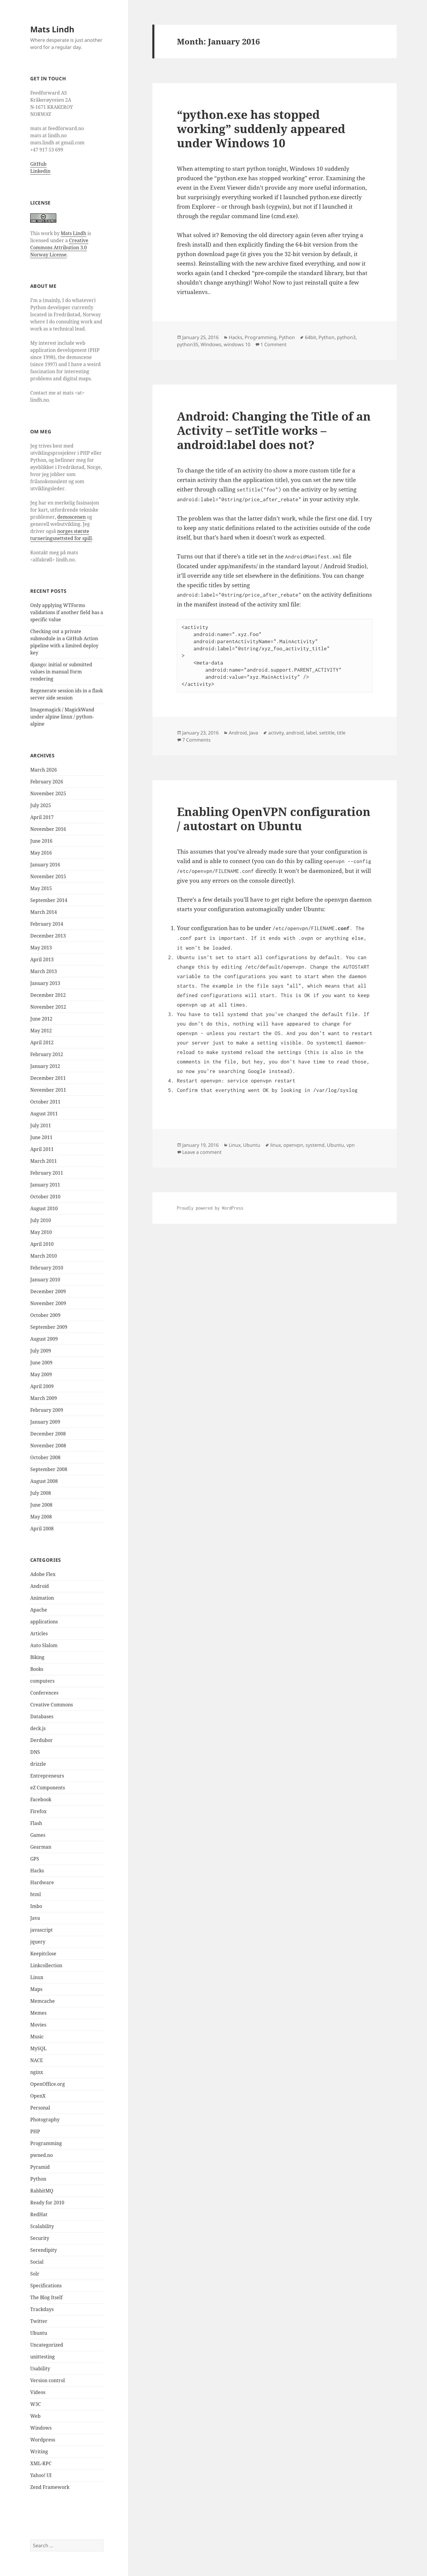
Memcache (42, 2001)
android (295, 732)
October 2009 (45, 1315)
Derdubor (41, 1740)
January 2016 (45, 864)
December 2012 (48, 995)
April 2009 (42, 1386)
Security (39, 2238)
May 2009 (41, 1374)
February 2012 (46, 1054)
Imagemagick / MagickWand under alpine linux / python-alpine (62, 716)
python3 (346, 337)
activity (276, 732)
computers (42, 1681)
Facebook (40, 1799)
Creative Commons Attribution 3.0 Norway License (59, 247)
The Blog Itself (46, 2297)
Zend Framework (49, 2487)
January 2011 (45, 1184)
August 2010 (44, 1208)
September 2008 (48, 1469)
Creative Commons (51, 1704)
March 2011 (43, 1161)
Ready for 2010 (47, 2202)
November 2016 (48, 829)
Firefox (38, 1811)
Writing (39, 2451)
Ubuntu (38, 2333)
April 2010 (42, 1244)
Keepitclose (43, 1953)
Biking (37, 1657)
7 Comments (196, 740)
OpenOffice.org (47, 2084)
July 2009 (40, 1350)
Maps (36, 1989)
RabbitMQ (41, 2190)
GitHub (38, 164)
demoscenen (71, 517)
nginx (36, 2072)
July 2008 (40, 1493)
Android (39, 1586)
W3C (35, 2404)
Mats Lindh (52, 29)
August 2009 (44, 1339)
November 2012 (48, 1007)
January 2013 (45, 983)
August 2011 (44, 1113)
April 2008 (42, 1528)
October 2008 (45, 1457)
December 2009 (48, 1291)
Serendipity (43, 2250)
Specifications (46, 2285)
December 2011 (48, 1078)
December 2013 (48, 935)
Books (36, 1669)
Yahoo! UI (41, 2475)
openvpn (293, 1145)
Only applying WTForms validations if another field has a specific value (66, 612)
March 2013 (43, 971)
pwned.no (41, 2155)
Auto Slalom (43, 1645)
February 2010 (46, 1267)
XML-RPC (41, 2463)
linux (275, 1145)
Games (37, 1835)
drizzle (38, 1764)
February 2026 (46, 781)
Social (37, 2262)
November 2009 (48, 1303)
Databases (41, 1716)
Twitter (38, 2321)
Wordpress (42, 2439)
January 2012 (45, 1066)
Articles (39, 1633)
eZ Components (47, 1787)
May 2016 (41, 852)
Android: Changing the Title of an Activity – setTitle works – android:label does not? (274, 430)
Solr (34, 2273)
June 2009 (41, 1362)
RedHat (38, 2214)
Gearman (40, 1847)
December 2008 (48, 1433)
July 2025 (40, 805)
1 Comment (273, 344)
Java (35, 1918)
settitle (327, 732)
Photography (45, 2119)
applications (44, 1621)
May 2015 (41, 888)
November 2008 (48, 1445)
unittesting (42, 2356)
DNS (35, 1752)
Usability (40, 2368)
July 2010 (40, 1220)
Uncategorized (46, 2345)
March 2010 (43, 1256)
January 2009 (45, 1422)
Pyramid (40, 2167)
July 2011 (40, 1125)
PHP (35, 2131)
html (35, 1894)
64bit (310, 337)
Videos (37, 2392)
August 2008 (44, 1481)
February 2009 (46, 1410)
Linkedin (40, 171)
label (311, 732)
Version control (47, 2380)
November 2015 (48, 876)
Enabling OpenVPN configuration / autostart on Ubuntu (273, 818)
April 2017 (42, 817)
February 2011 (46, 1173)
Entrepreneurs (47, 1775)
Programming (46, 2143)
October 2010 (45, 1196)
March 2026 (43, 769)
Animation (42, 1598)
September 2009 (48, 1327)
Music (37, 2036)
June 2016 (41, 841)
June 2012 (41, 1018)
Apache (38, 1609)
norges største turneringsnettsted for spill (61, 535)
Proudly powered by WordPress (210, 1207)
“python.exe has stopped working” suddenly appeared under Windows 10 (261, 128)
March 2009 (43, 1398)
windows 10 (237, 344)
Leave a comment (202, 1152)
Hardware (42, 1882)
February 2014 (46, 924)
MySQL (38, 2048)
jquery (37, 1941)
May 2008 (41, 1516)
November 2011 (48, 1090)
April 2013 (42, 959)
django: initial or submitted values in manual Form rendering (61, 671)
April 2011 (42, 1149)
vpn (350, 1145)
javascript (41, 1930)
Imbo (36, 1906)
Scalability (42, 2226)
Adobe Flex (42, 1574)
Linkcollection (46, 1965)
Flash (36, 1823)
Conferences (44, 1692)
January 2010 (45, 1279)
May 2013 (41, 947)
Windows (41, 2428)
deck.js (38, 1728)
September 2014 (48, 900)
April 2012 (42, 1042)
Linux (36, 1977)
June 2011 (41, 1137)
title (341, 732)
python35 (187, 344)
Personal (40, 2107)
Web (35, 2416)
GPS (34, 1858)
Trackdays (42, 2309)
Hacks (37, 1870)
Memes (38, 2013)
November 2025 (48, 793)
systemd (315, 1145)
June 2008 (41, 1505)
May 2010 (41, 1232)
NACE (36, 2060)
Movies (38, 2024)
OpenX (38, 2096)
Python (38, 2179)
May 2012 (41, 1030)
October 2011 (45, 1101)
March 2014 (43, 912)
